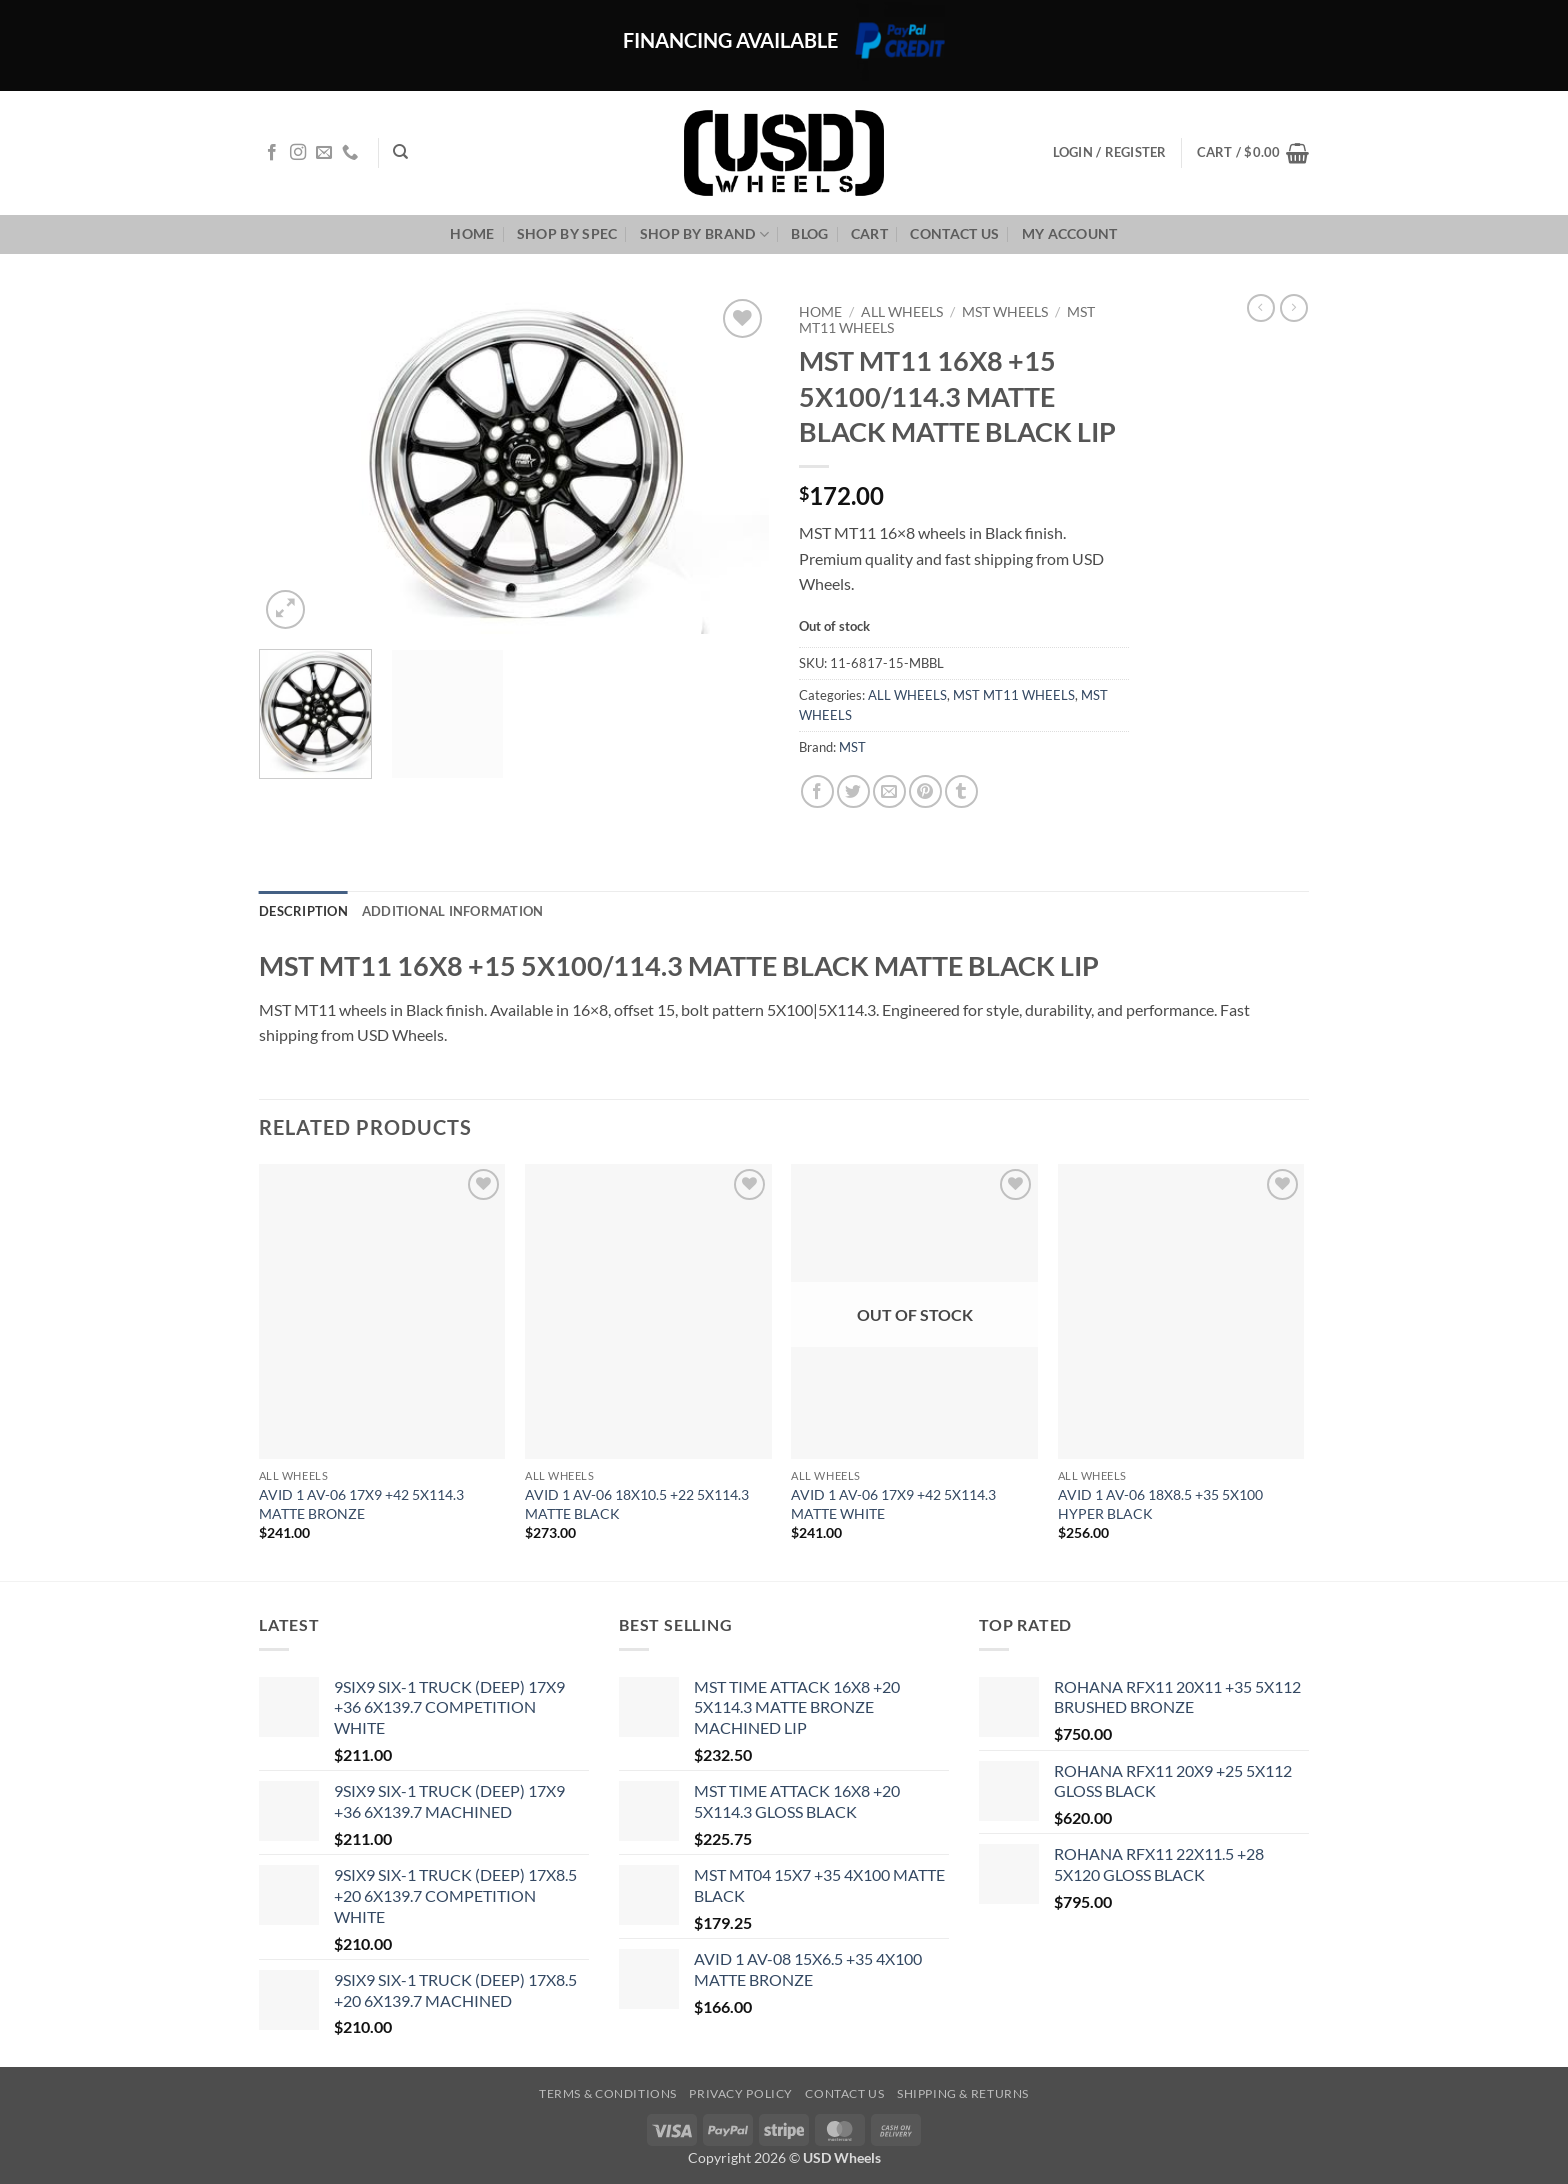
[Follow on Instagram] (298, 153)
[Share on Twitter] (853, 791)
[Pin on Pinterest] (925, 791)
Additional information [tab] (453, 911)
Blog (809, 233)
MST (852, 747)
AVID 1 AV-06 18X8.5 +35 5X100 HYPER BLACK (1160, 1504)
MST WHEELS (1005, 312)
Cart (869, 233)
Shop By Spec (567, 233)
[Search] (400, 152)
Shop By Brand (704, 234)
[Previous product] (1294, 308)
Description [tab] (303, 911)
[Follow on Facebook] (272, 153)
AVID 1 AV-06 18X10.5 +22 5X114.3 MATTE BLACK (637, 1504)
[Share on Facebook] (817, 791)
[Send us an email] (324, 153)
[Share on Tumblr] (961, 791)
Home (472, 233)
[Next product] (1261, 308)
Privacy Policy (741, 2093)
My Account (1070, 233)
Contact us (954, 233)
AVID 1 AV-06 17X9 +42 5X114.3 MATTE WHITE (893, 1504)
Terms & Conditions (608, 2093)
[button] (1253, 153)
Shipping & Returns (963, 2093)
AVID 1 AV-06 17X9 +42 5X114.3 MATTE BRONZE (361, 1504)
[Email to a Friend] (889, 791)
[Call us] (350, 153)
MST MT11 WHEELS (1014, 695)
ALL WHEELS (902, 312)
